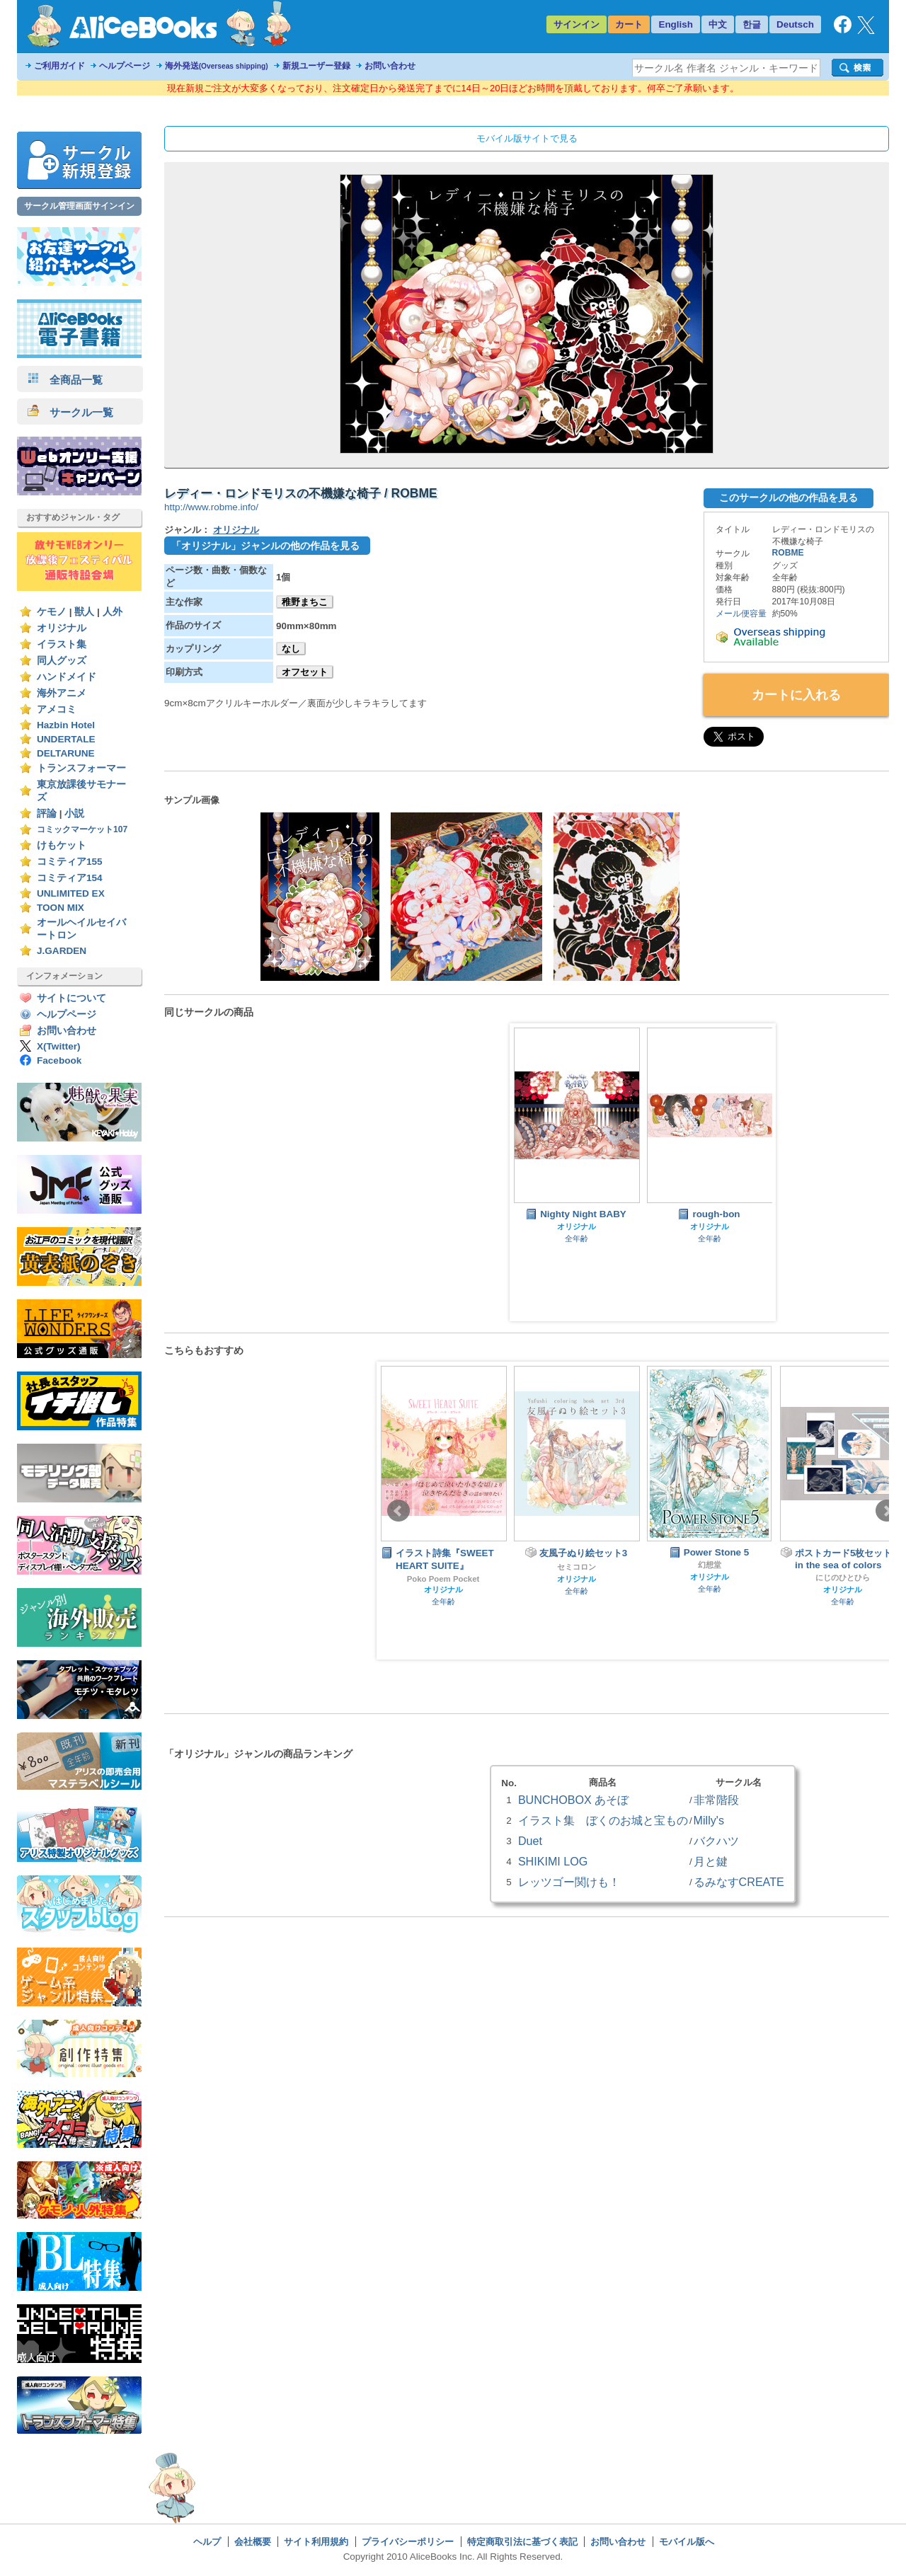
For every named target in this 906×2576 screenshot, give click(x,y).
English (675, 24)
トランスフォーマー (81, 768)
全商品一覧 (65, 380)
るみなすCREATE (739, 1881)
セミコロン (576, 1567)
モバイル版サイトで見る (527, 138)
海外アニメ (61, 693)
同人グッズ (61, 660)
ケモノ (52, 611)
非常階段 (716, 1799)
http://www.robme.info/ (211, 507)
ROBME (788, 553)
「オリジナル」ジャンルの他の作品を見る (265, 545)
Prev (398, 1511)
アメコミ (56, 709)
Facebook (59, 1060)
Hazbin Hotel (66, 725)
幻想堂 (709, 1564)
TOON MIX (60, 907)
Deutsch (795, 24)
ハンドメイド (66, 677)
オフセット (305, 672)
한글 (751, 24)
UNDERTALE (66, 739)
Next (887, 1511)
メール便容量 (741, 614)
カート (629, 24)
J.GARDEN (61, 950)
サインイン (577, 24)
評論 (47, 813)
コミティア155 (70, 861)
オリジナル (61, 628)
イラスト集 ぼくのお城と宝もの (603, 1820)
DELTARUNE (66, 753)
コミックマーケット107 (82, 829)
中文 (718, 24)
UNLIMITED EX (71, 893)
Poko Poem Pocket (443, 1579)
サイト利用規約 (316, 2541)
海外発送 (216, 66)
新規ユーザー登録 (316, 66)
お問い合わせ (390, 66)
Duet (530, 1840)
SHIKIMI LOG (552, 1861)
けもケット (61, 845)
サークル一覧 (70, 412)
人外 (112, 611)
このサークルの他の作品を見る (788, 497)
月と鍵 (711, 1861)
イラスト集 (61, 644)
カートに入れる (796, 695)
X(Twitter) (59, 1046)
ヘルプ (207, 2541)
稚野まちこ (305, 602)
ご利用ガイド (59, 66)
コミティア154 (70, 878)
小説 (74, 813)
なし (291, 648)
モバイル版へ (686, 2541)
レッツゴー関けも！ (569, 1881)
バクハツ (716, 1840)
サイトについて (71, 998)
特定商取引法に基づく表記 (522, 2541)
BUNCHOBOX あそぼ (573, 1799)
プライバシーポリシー (408, 2541)
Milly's (709, 1820)
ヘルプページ (124, 66)
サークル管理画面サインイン (79, 206)
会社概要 (252, 2541)
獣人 (84, 611)
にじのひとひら (842, 1577)
